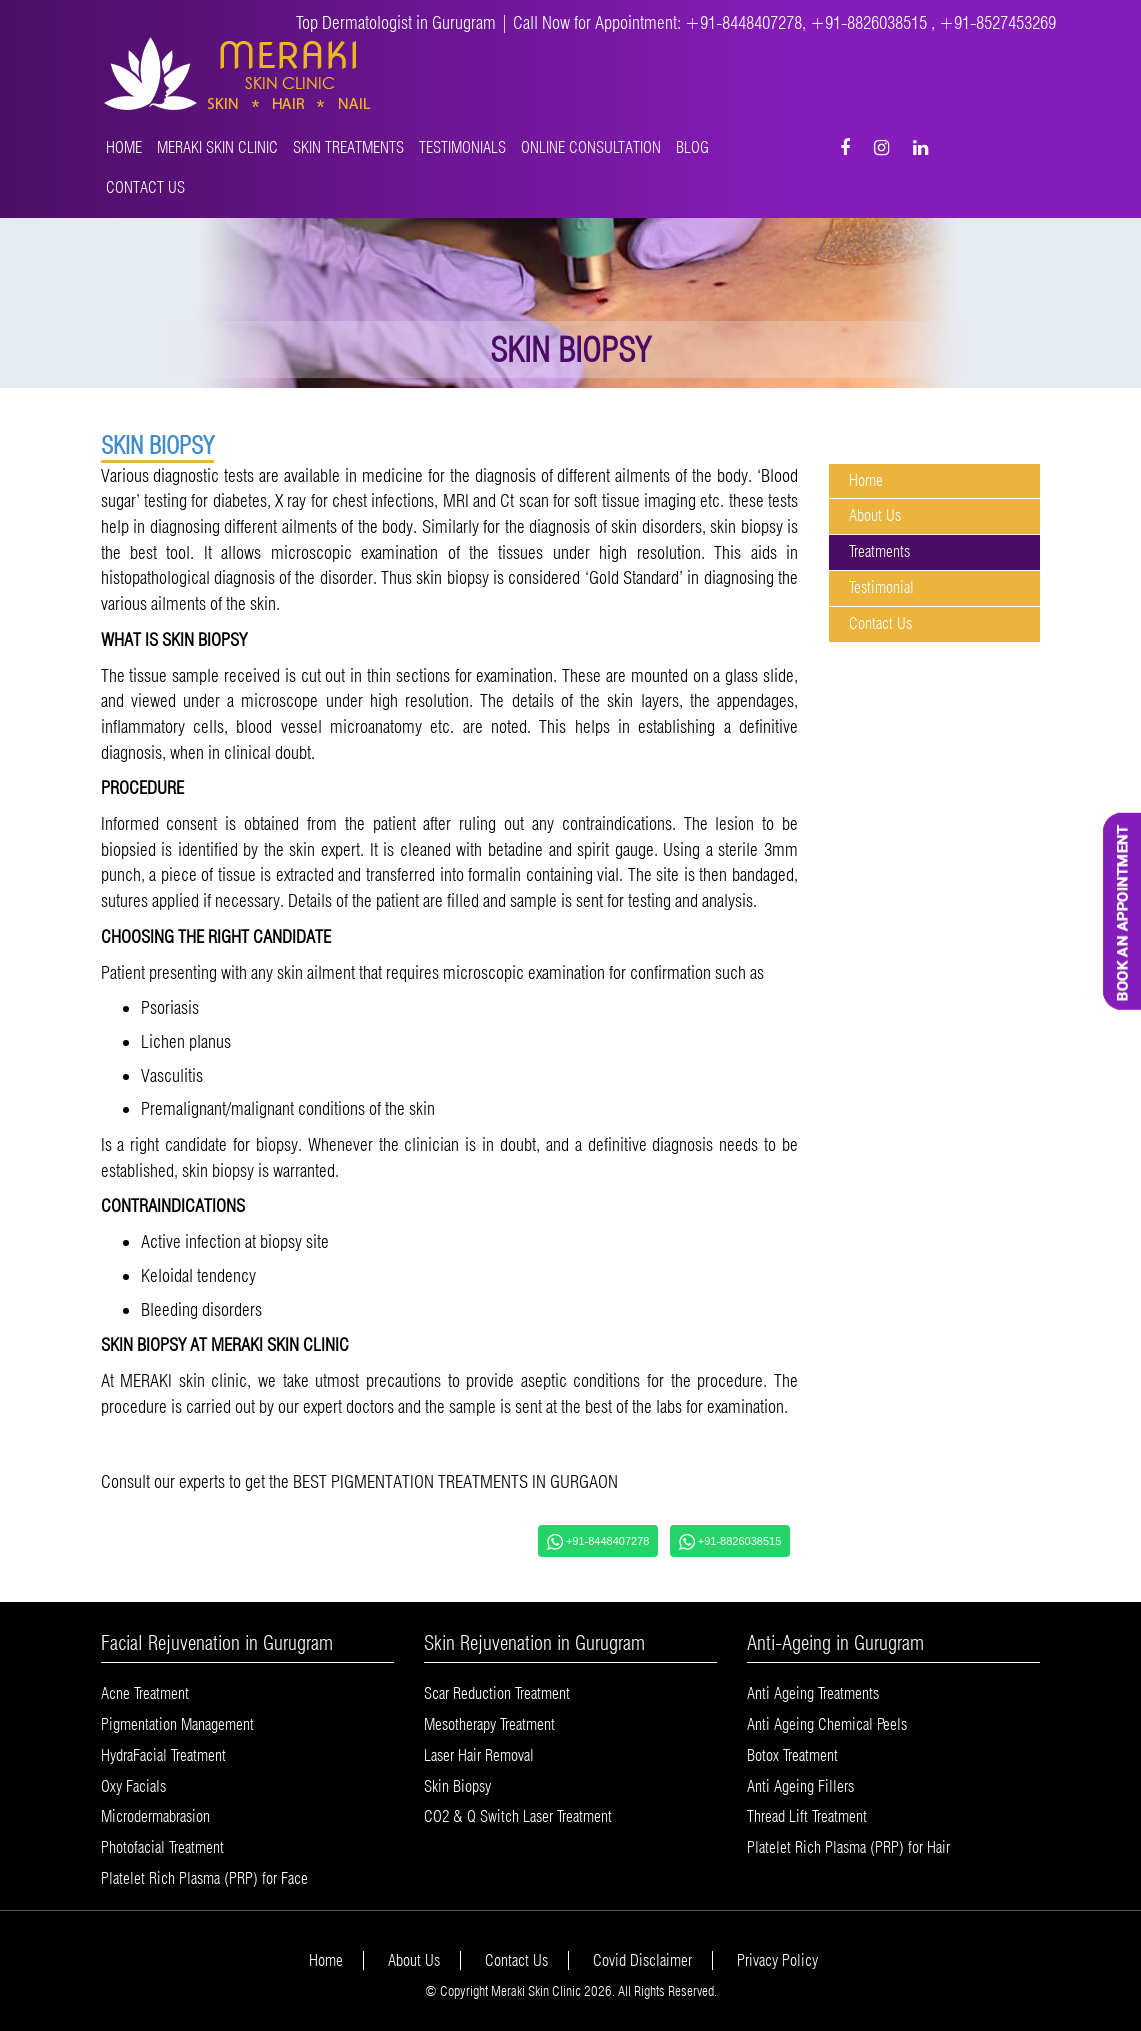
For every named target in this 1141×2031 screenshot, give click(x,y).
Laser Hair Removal (479, 1755)
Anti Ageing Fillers (800, 1786)
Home (124, 147)
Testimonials (462, 147)
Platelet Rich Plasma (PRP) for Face (204, 1878)
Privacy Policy (777, 1960)
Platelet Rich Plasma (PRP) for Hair (848, 1847)
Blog (692, 147)
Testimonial (881, 587)
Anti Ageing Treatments (813, 1693)
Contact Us (145, 187)
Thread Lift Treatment (807, 1816)
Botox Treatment (792, 1755)
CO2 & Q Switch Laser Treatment (518, 1816)
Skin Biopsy (457, 1786)
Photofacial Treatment (162, 1847)
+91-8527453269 (997, 22)
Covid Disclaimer (642, 1960)
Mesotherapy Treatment (489, 1724)
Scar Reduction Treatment (497, 1693)
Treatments (879, 551)
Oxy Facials (133, 1786)
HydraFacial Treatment (163, 1755)
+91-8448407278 (743, 22)
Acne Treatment (145, 1693)
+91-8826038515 (870, 22)
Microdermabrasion (155, 1816)
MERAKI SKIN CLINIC (217, 147)
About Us (875, 515)
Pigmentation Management (177, 1724)
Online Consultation (591, 147)
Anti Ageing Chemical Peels (827, 1724)
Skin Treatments (348, 147)
